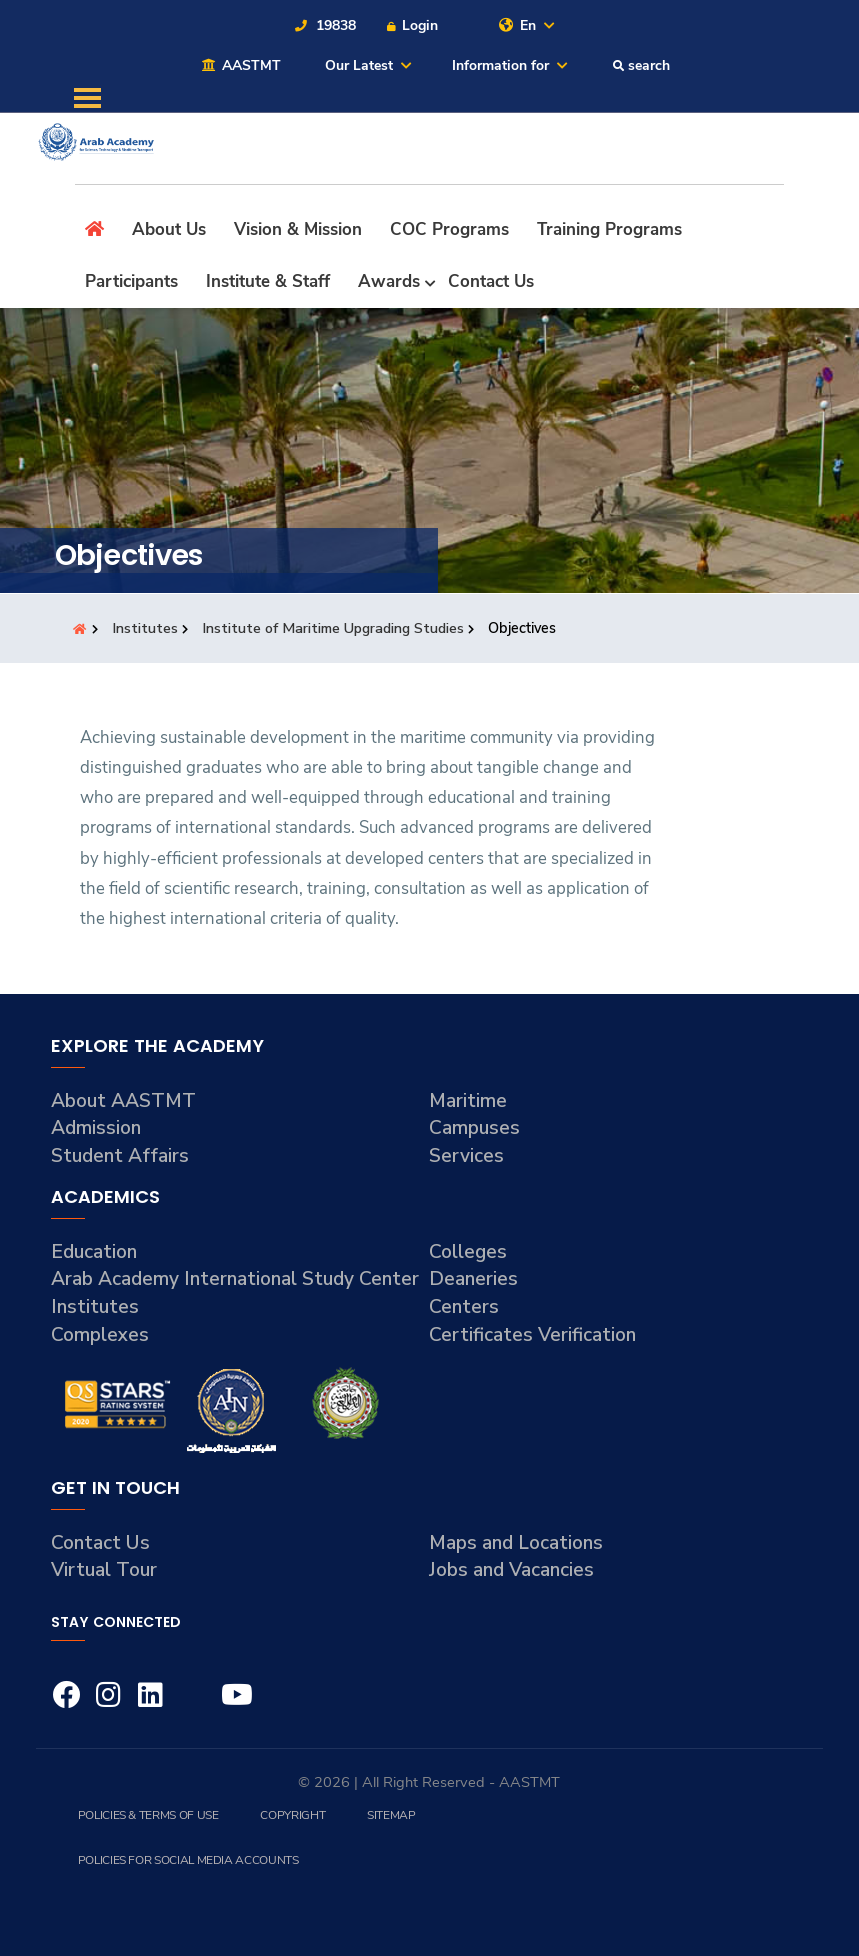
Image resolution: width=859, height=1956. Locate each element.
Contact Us (491, 281)
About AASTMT (123, 1101)
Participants (131, 281)
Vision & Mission (298, 229)
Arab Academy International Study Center (235, 1279)
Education (94, 1252)
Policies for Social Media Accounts (188, 1860)
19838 (324, 25)
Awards (389, 281)
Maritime (468, 1101)
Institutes (147, 628)
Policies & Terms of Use (148, 1815)
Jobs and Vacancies (511, 1570)
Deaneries (473, 1279)
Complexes (100, 1335)
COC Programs (449, 229)
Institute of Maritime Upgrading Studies (335, 628)
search (641, 65)
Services (466, 1156)
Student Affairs (120, 1156)
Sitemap (391, 1815)
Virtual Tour (104, 1570)
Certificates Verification (532, 1335)
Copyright (292, 1815)
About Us (169, 229)
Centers (464, 1307)
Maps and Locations (516, 1543)
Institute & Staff (268, 281)
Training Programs (609, 229)
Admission (96, 1128)
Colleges (468, 1252)
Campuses (474, 1128)
